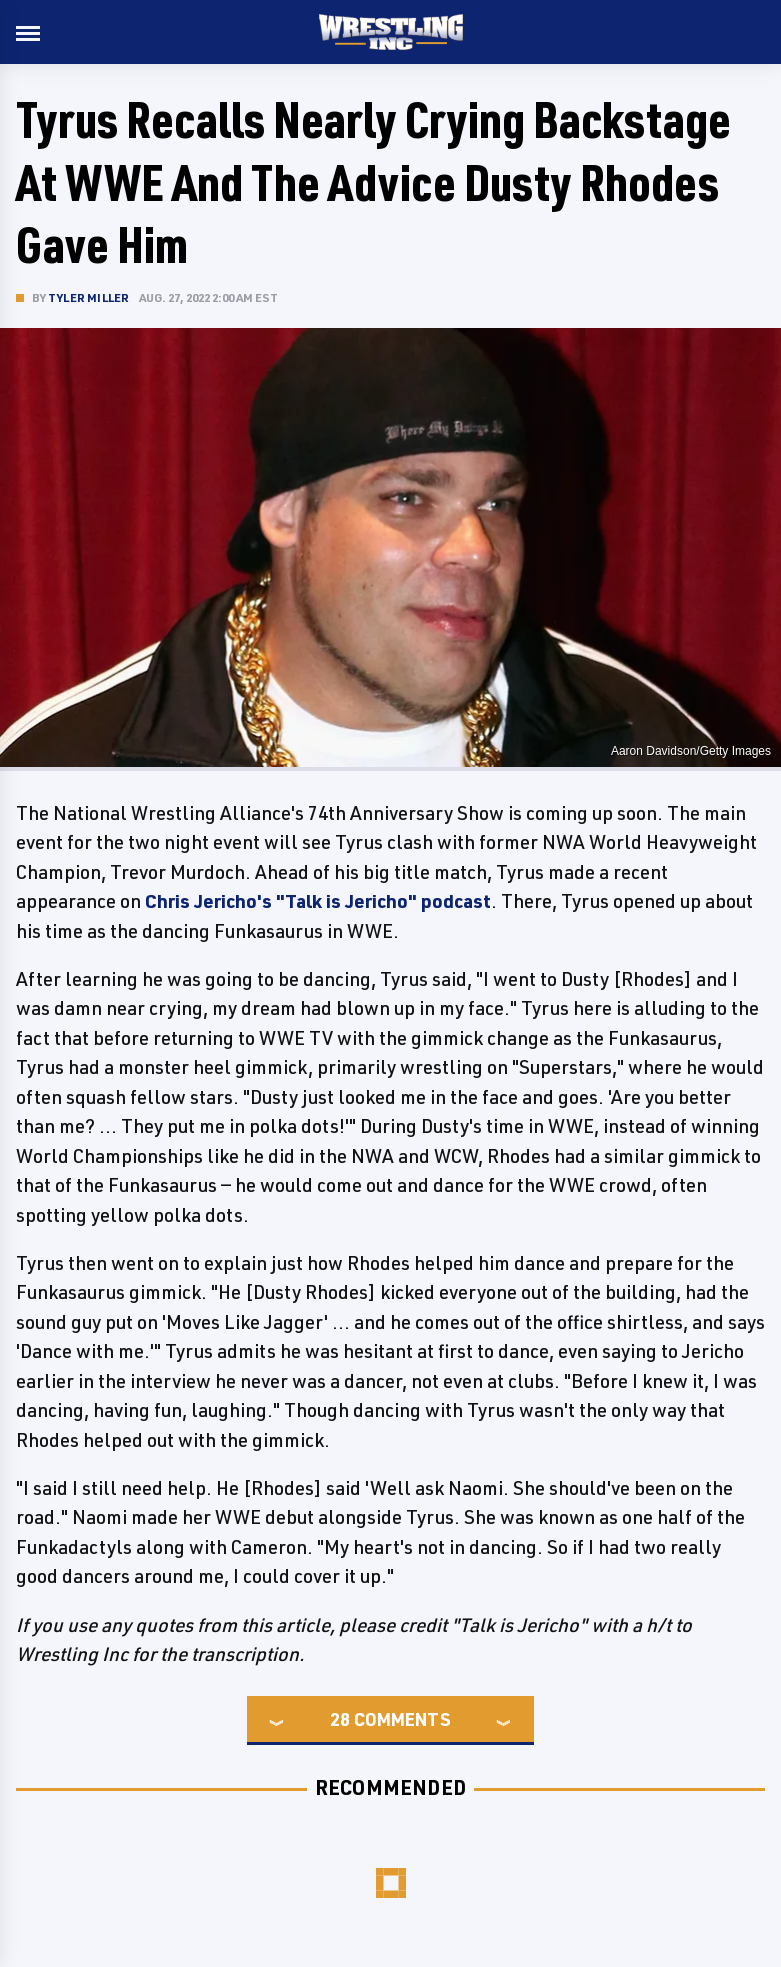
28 (340, 1719)
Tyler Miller (88, 297)
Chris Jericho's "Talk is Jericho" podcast (318, 901)
